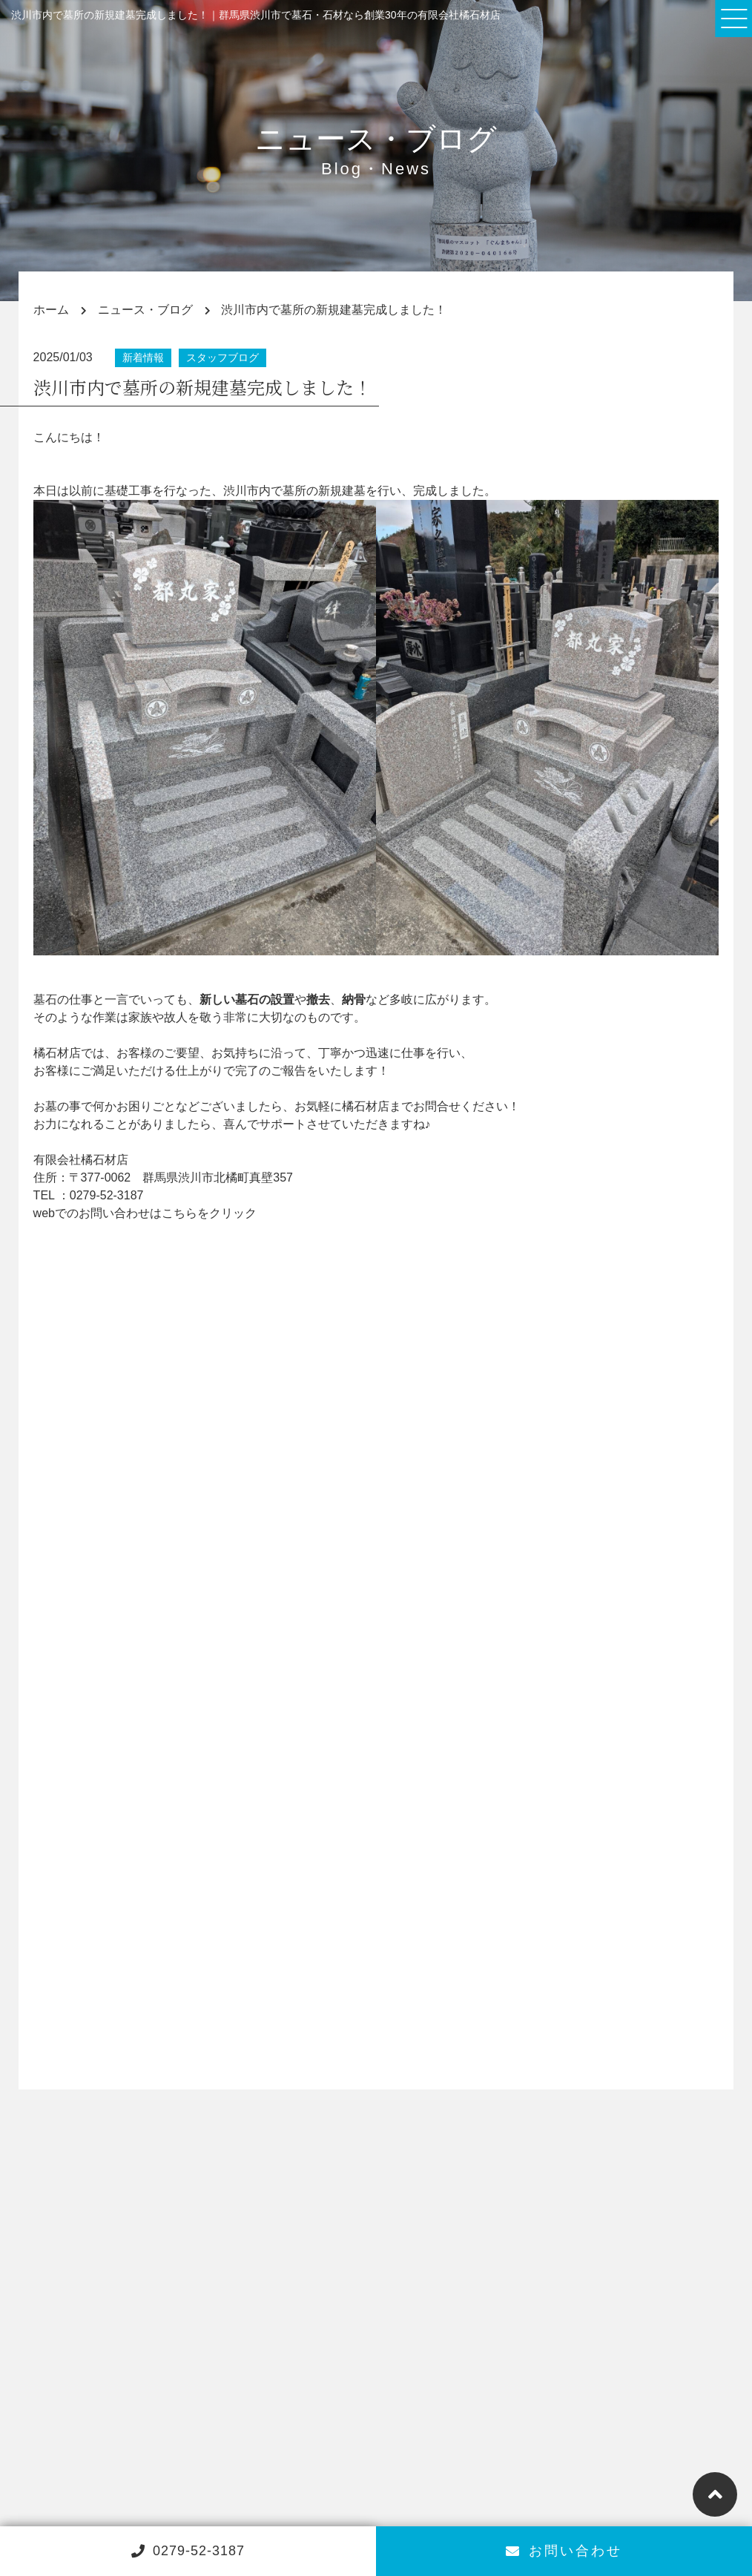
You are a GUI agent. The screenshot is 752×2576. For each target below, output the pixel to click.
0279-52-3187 (107, 1195)
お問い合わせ (564, 2550)
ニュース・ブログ (145, 309)
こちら (179, 1213)
